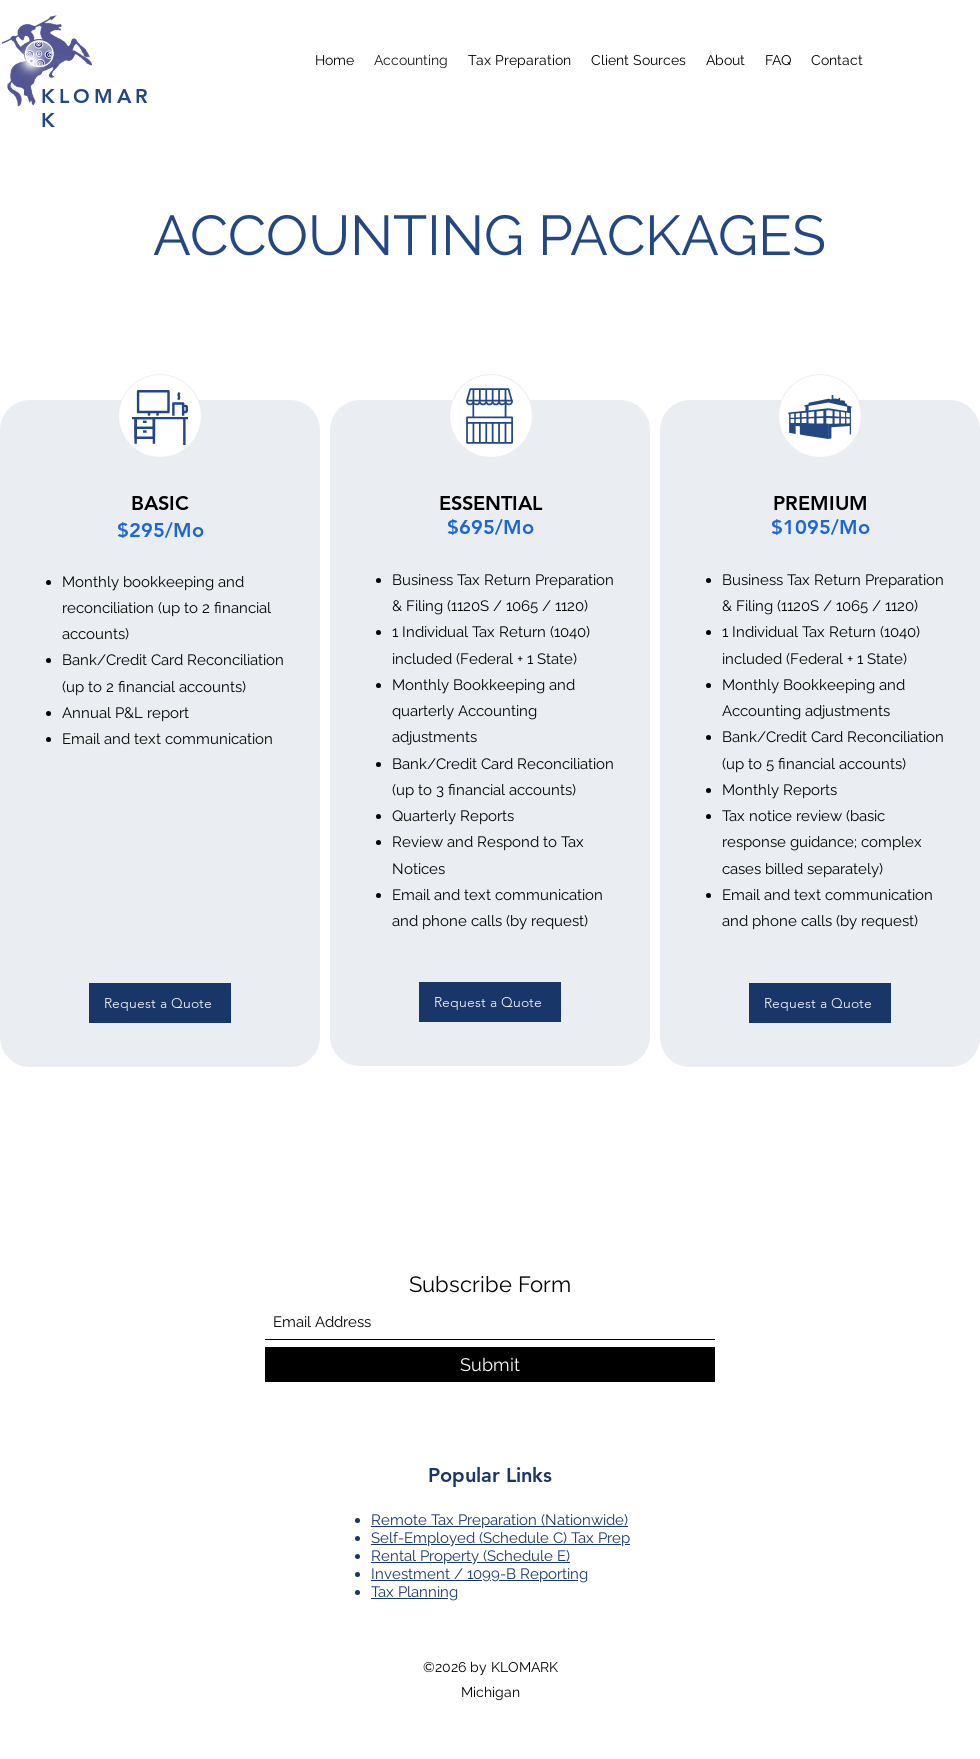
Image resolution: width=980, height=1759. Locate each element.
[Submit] (490, 1364)
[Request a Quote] (160, 1003)
